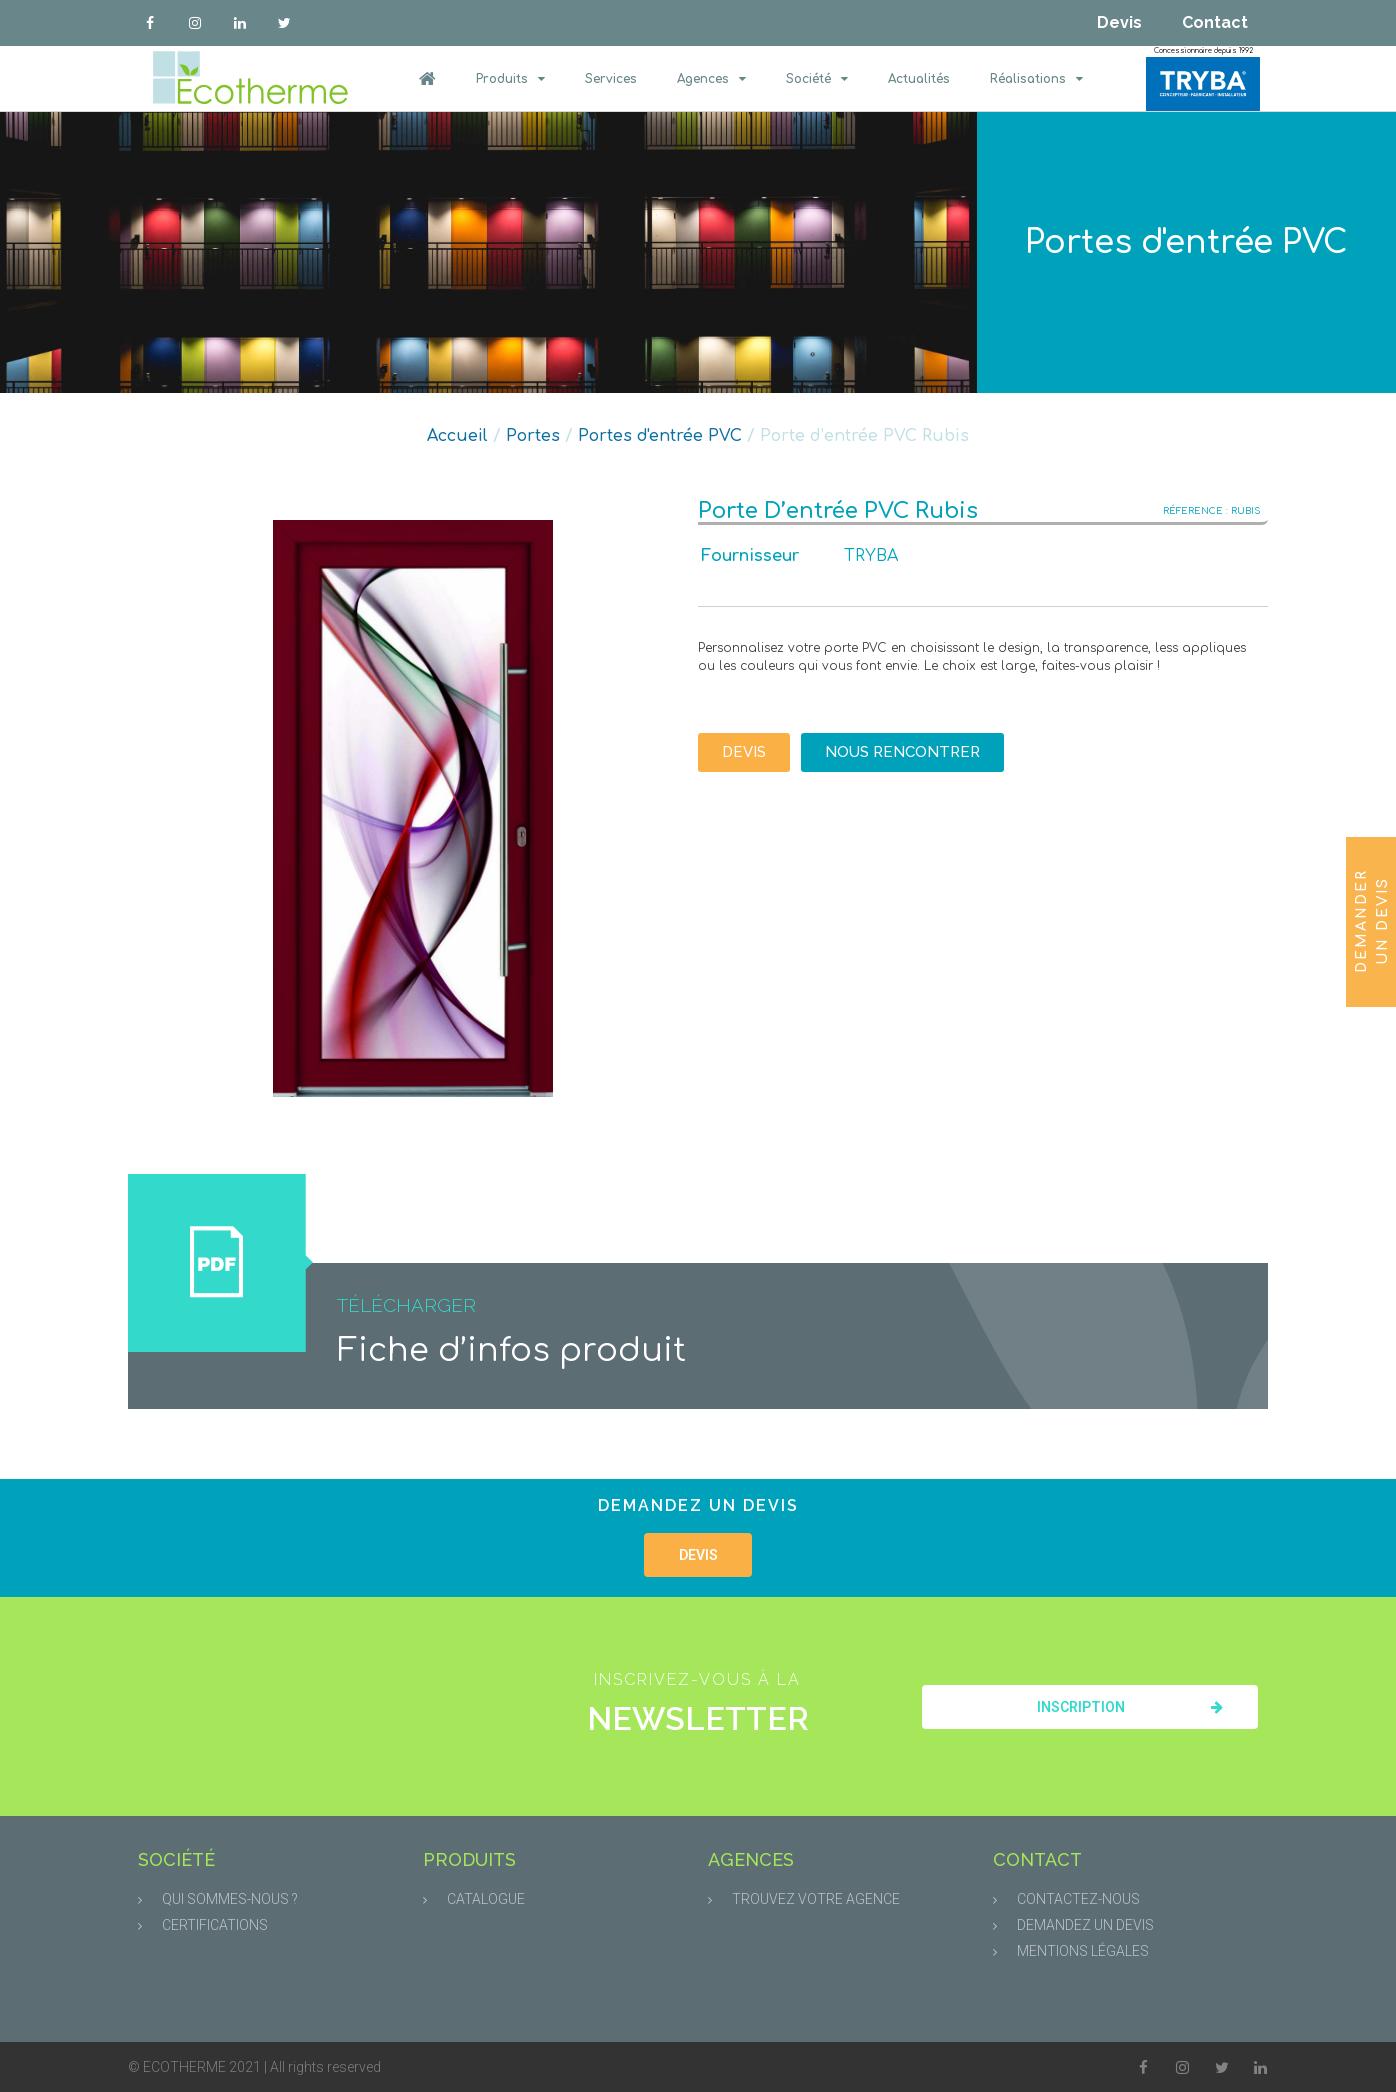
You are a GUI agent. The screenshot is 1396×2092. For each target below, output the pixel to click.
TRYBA (871, 556)
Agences (711, 79)
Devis (1119, 22)
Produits (510, 79)
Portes (533, 436)
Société (817, 79)
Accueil (457, 436)
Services (611, 79)
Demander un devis (1372, 920)
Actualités (919, 79)
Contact (1215, 22)
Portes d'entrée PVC (1186, 242)
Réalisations (1036, 79)
